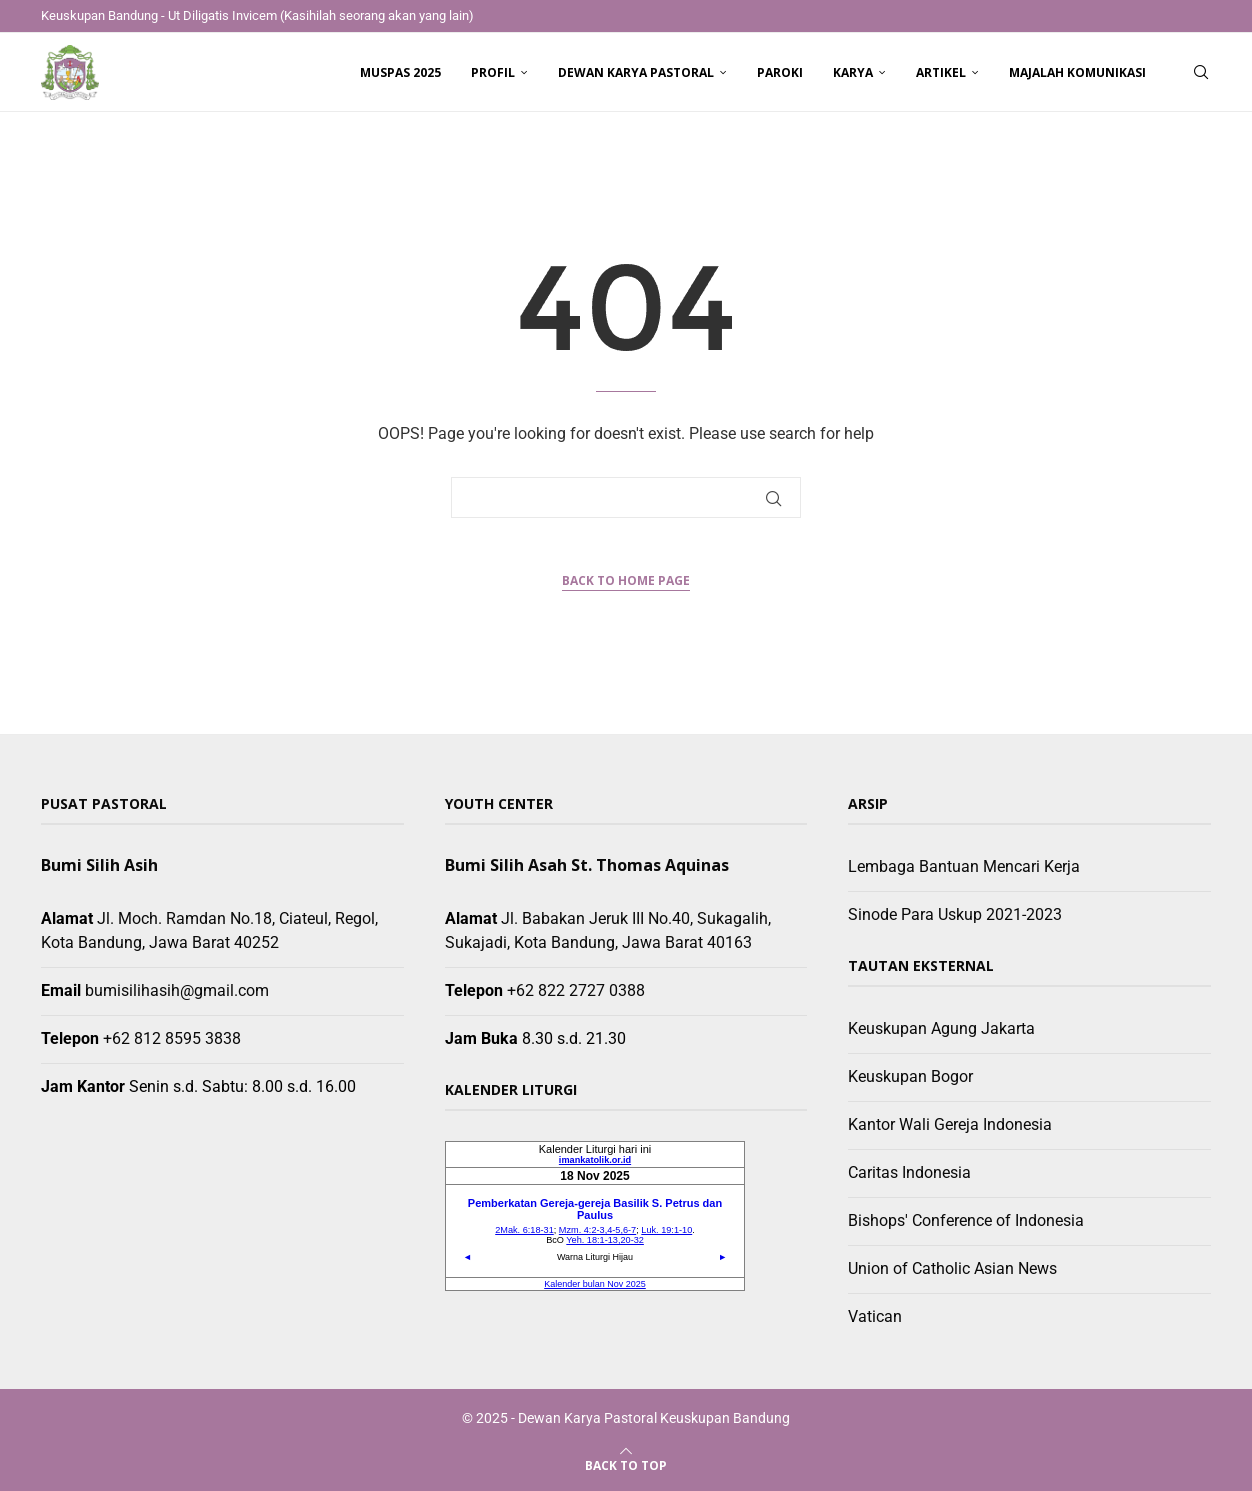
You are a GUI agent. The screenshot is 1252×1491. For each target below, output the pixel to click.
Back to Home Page (626, 580)
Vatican (875, 1316)
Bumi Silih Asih (99, 865)
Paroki (780, 72)
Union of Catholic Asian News (952, 1268)
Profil (493, 72)
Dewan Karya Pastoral (636, 72)
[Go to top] (626, 1464)
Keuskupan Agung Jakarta (941, 1028)
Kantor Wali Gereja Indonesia (950, 1124)
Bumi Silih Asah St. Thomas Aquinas (587, 865)
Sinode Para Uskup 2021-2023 (955, 914)
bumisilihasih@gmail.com (177, 990)
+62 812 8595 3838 (172, 1038)
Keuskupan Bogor (910, 1076)
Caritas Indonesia (909, 1172)
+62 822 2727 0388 (576, 990)
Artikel (941, 72)
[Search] (1201, 73)
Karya (853, 72)
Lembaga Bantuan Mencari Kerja (964, 866)
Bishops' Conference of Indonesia (966, 1220)
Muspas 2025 (400, 72)
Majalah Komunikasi (1077, 72)
